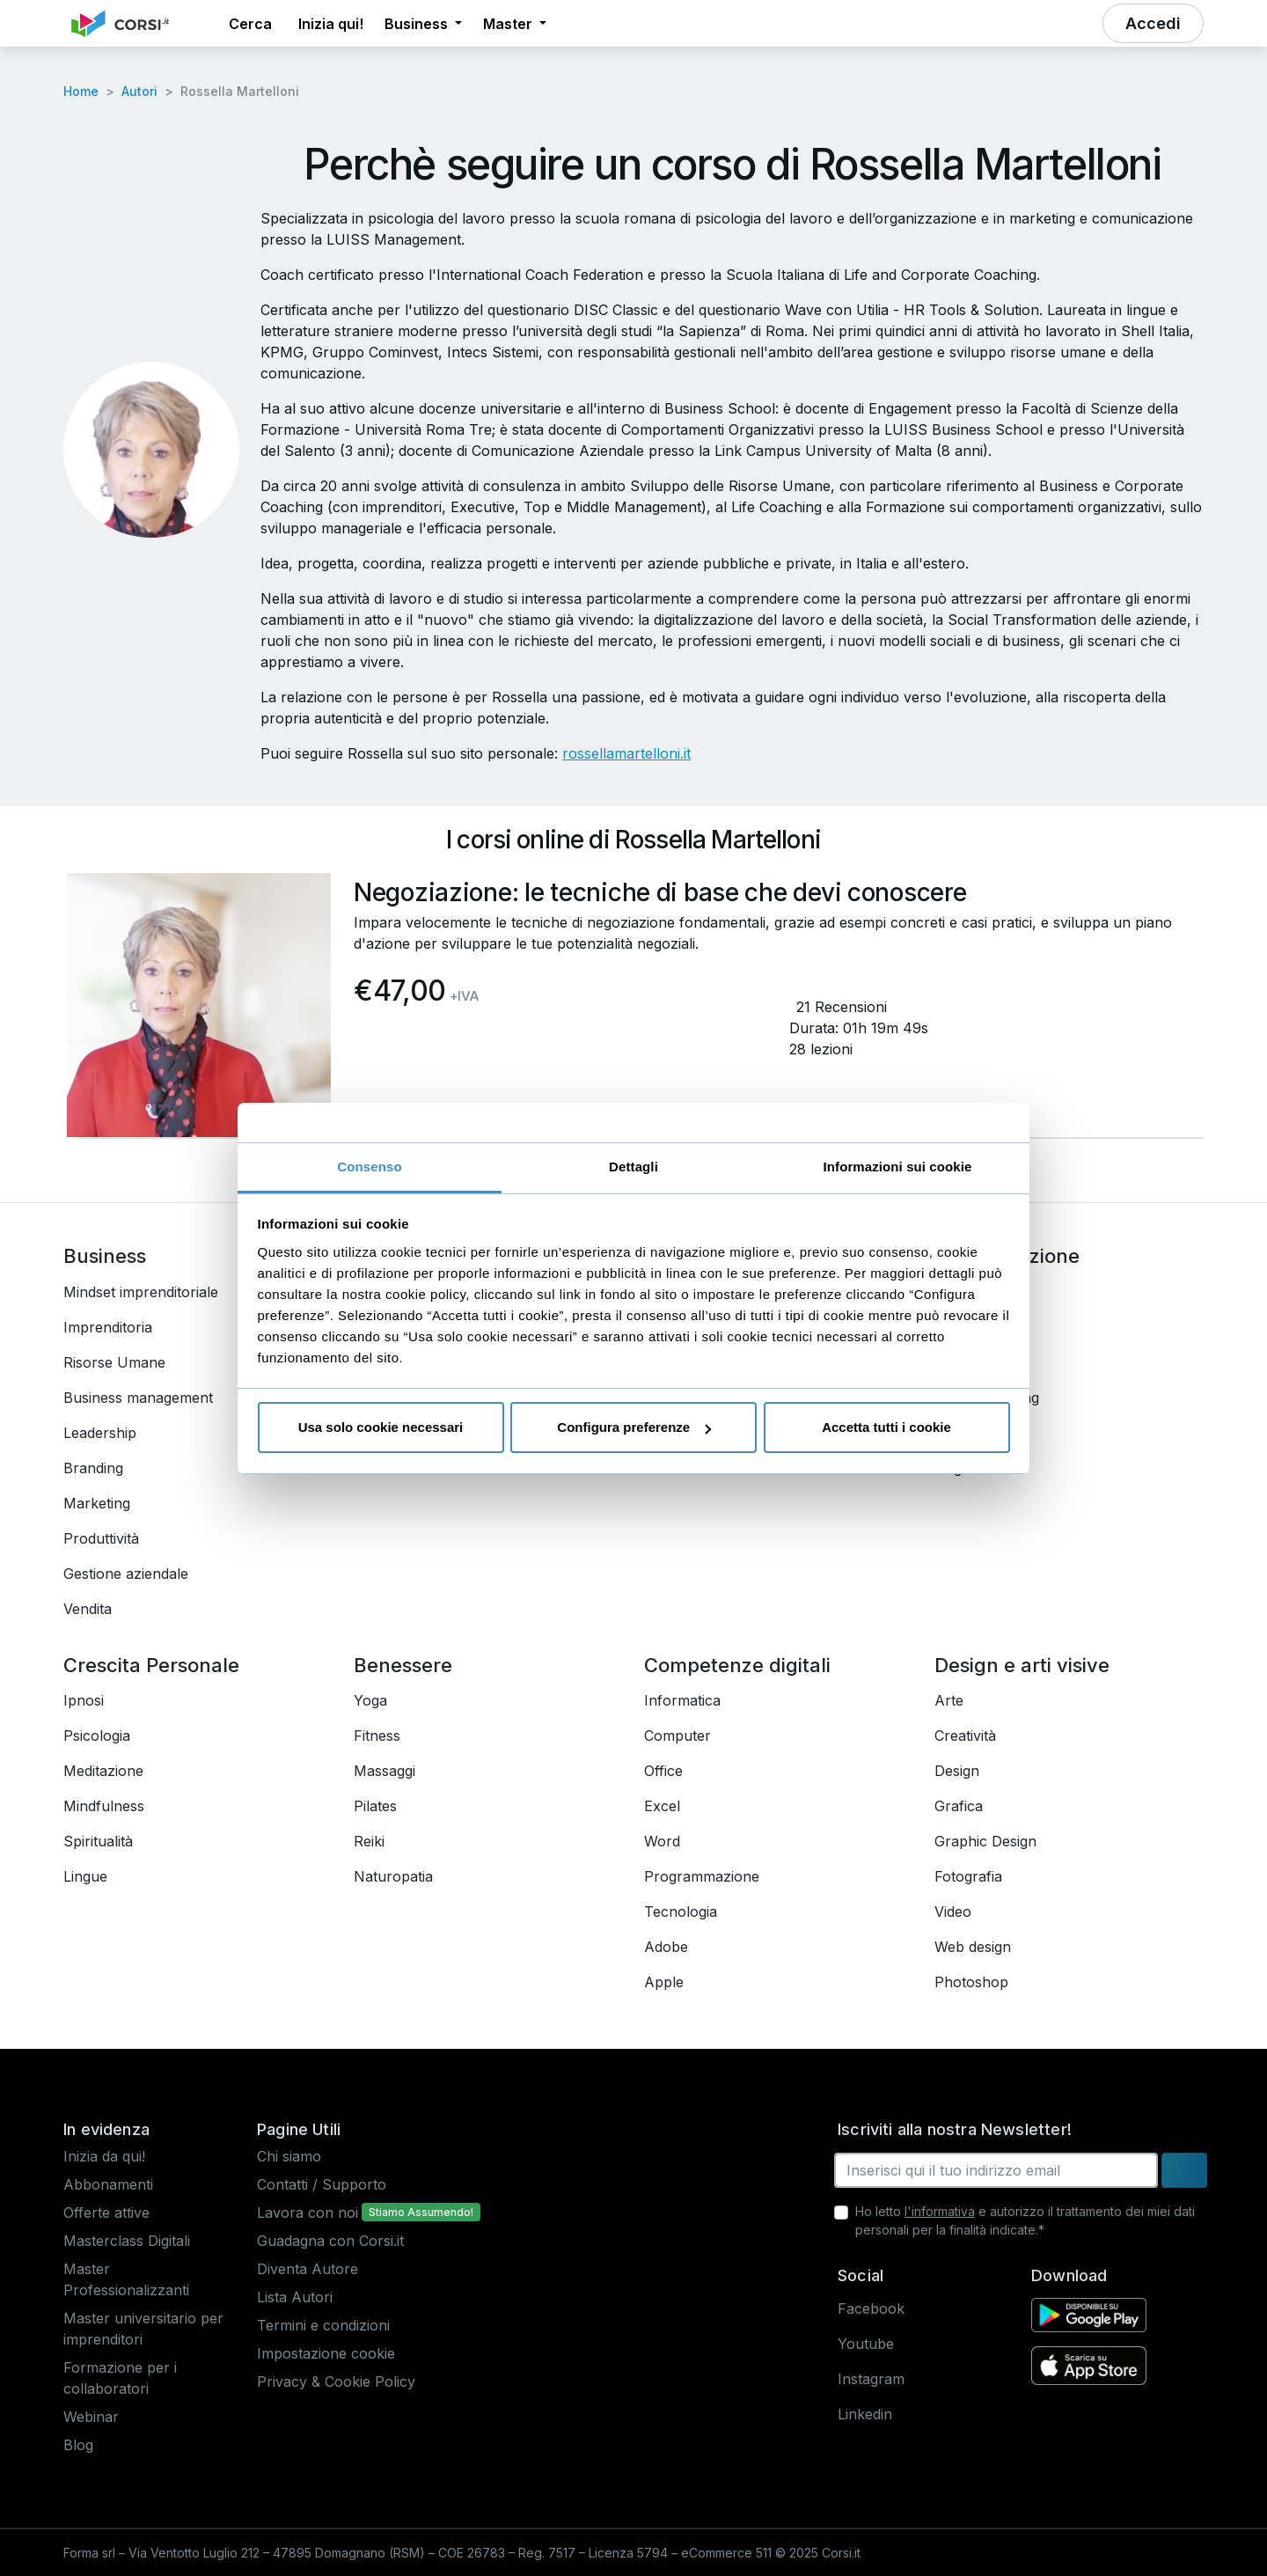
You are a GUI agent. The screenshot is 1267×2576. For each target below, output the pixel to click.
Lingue (85, 1876)
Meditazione (103, 1771)
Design (956, 1771)
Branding (93, 1468)
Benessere (403, 1665)
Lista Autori (295, 2297)
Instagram (871, 2379)
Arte (948, 1700)
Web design (972, 1947)
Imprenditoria (107, 1327)
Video (952, 1911)
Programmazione (701, 1876)
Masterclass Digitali (126, 2240)
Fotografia (968, 1876)
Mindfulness (103, 1806)
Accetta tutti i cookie (886, 1427)
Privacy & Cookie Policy (336, 2381)
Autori (139, 91)
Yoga (370, 1700)
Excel (662, 1806)
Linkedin (865, 2414)
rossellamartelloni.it (626, 753)
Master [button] (509, 24)
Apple (664, 1982)
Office (663, 1771)
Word (662, 1841)
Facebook (871, 2308)
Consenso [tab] (369, 1166)
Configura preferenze (634, 1427)
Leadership (99, 1433)
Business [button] (417, 24)
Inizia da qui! (104, 2156)
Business (104, 1255)
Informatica (682, 1700)
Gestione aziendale (125, 1573)
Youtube (866, 2343)
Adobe (666, 1947)
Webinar (91, 2417)
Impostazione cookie (326, 2353)
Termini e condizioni (323, 2325)
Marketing (96, 1503)
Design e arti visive (1022, 1665)
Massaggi (384, 1771)
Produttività (101, 1538)
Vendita (87, 1609)
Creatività (965, 1735)
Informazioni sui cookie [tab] (898, 1166)
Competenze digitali (737, 1665)
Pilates (375, 1806)
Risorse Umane (114, 1362)
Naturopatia (393, 1876)
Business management (138, 1397)
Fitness (377, 1735)
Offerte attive (106, 2212)
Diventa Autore (307, 2269)
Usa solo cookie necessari (381, 1427)
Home (81, 91)
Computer (677, 1735)
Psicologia (96, 1735)
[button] (202, 24)
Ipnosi (83, 1700)
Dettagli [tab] (633, 1166)
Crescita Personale (151, 1665)
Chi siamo (289, 2156)
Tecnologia (680, 1911)
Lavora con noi (307, 2212)
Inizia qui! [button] (330, 24)
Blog (78, 2445)
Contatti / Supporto (321, 2184)
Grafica (958, 1806)
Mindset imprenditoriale (140, 1292)
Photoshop (971, 1982)
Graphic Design (985, 1841)
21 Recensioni (841, 1007)
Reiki (369, 1841)
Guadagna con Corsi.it (330, 2240)
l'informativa (939, 2211)
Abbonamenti (108, 2184)
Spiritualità (98, 1841)
